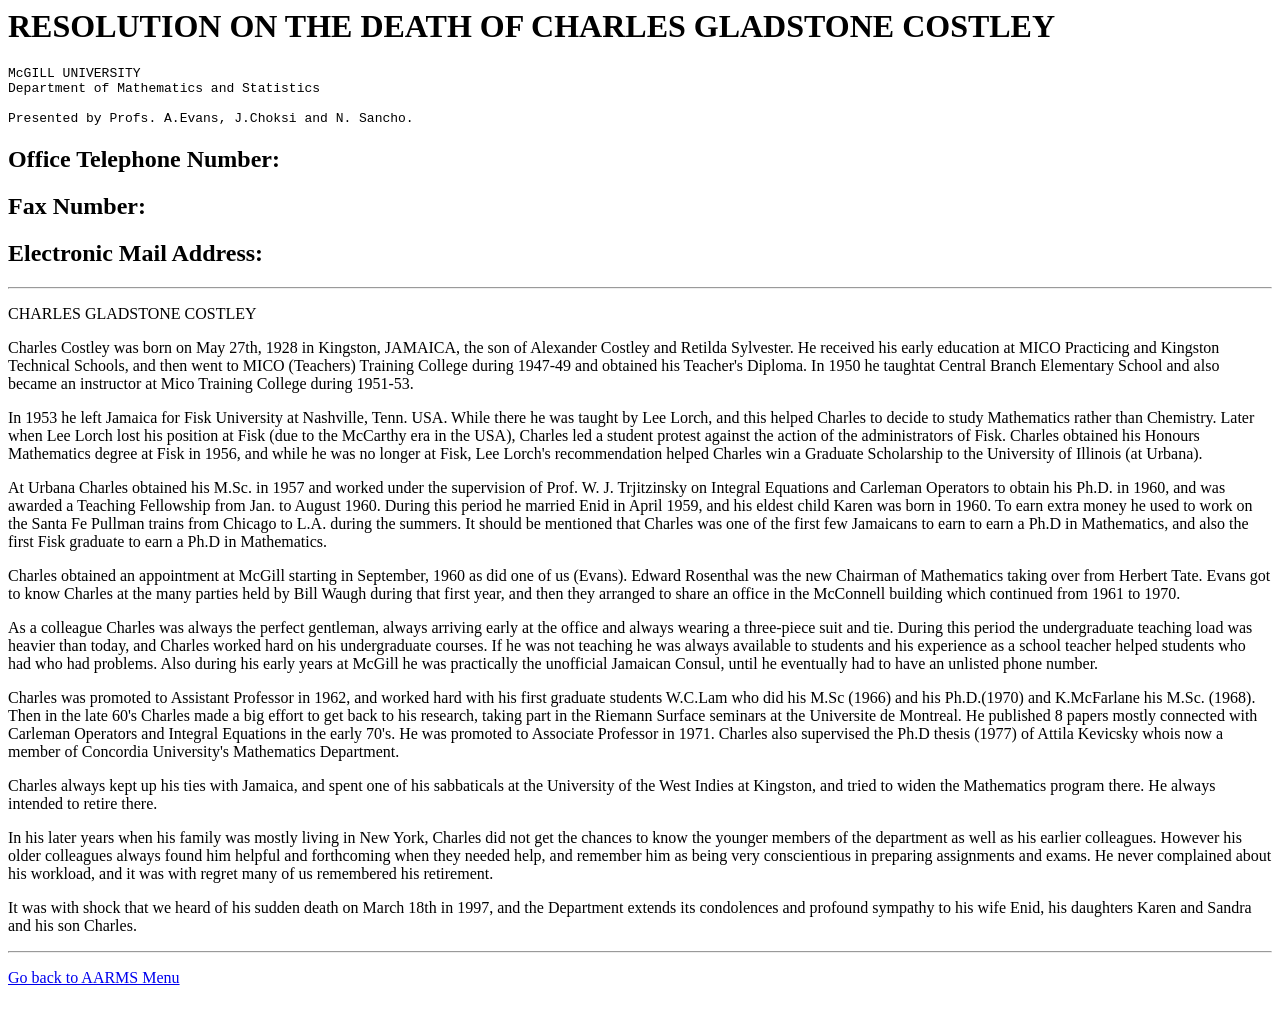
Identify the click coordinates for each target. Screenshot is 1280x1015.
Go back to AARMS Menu (94, 989)
